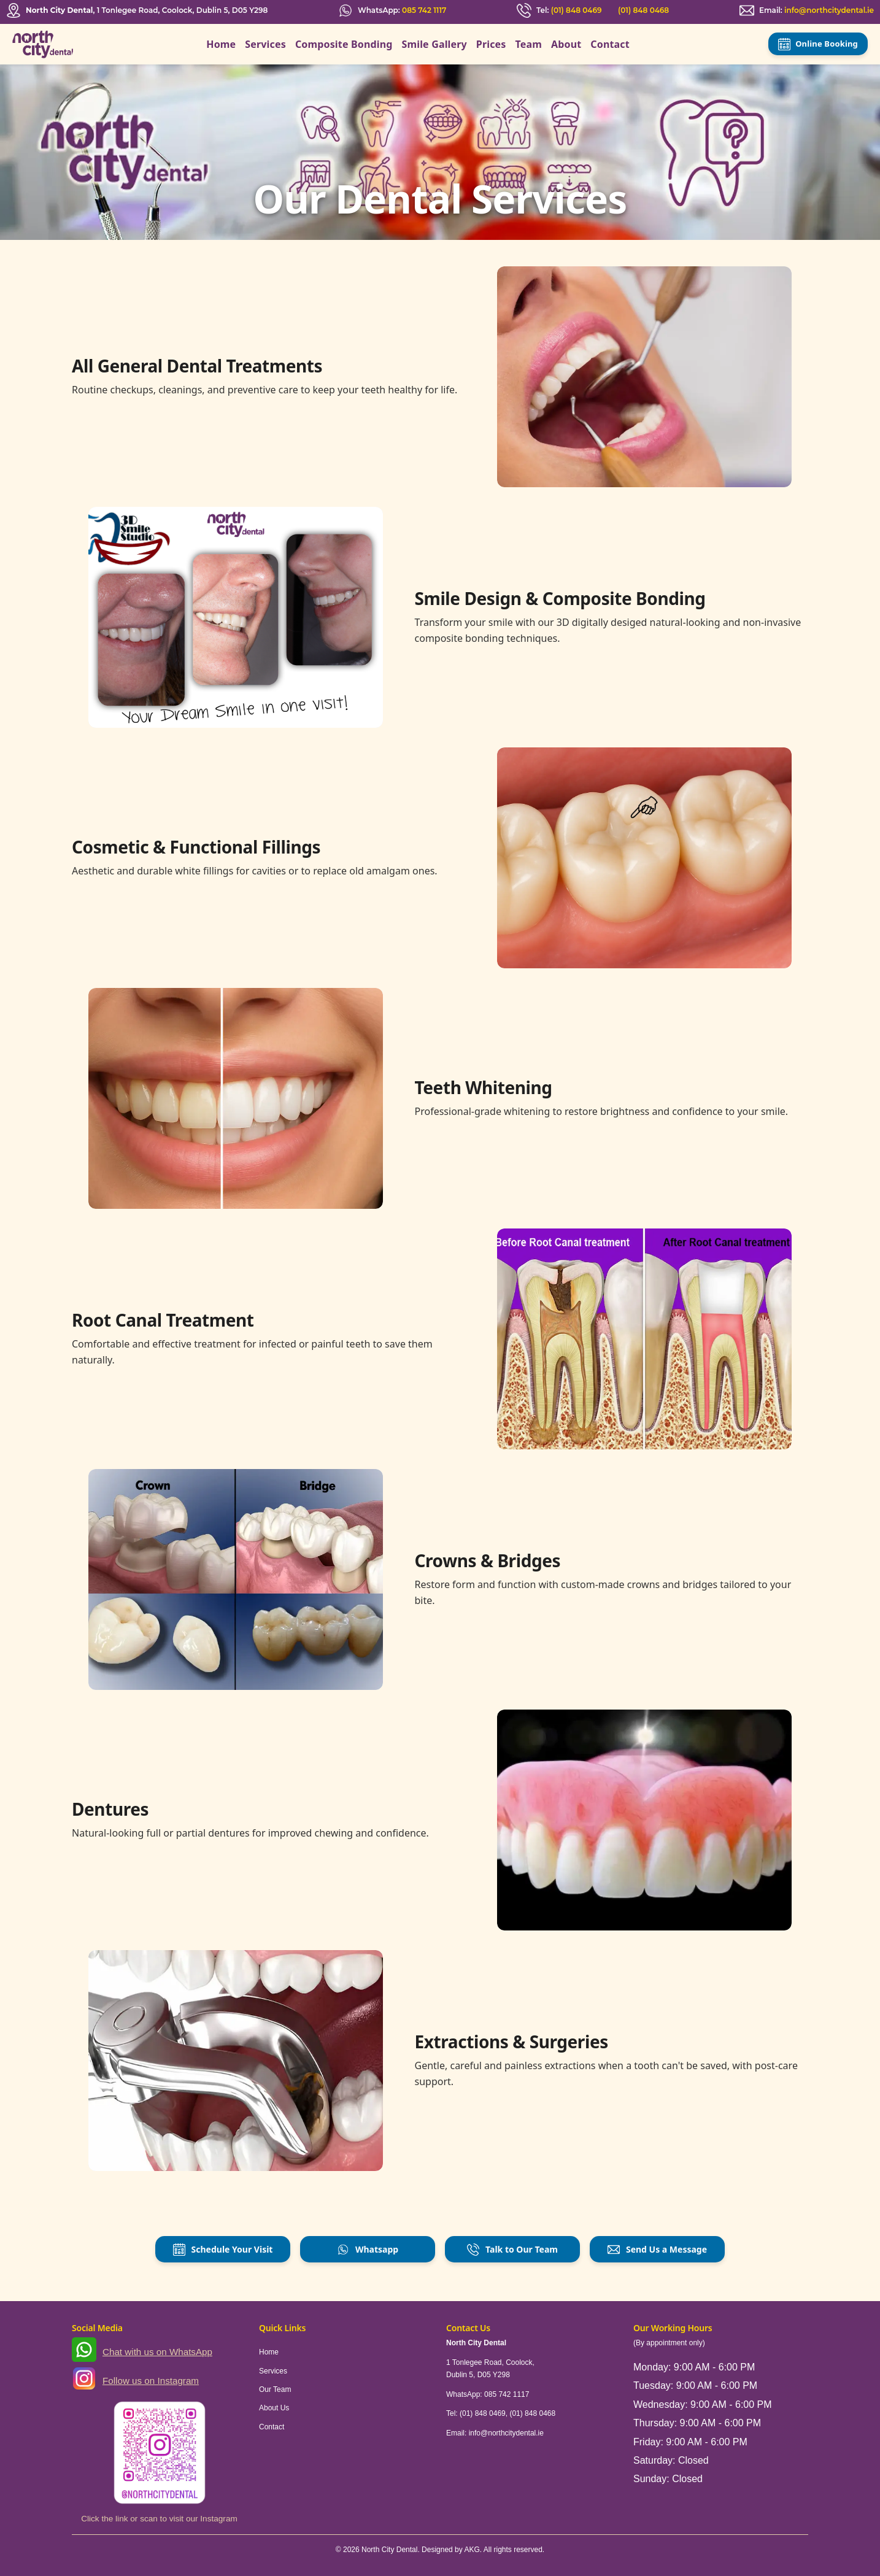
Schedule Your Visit (223, 2249)
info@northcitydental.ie (829, 10)
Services (265, 44)
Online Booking (818, 44)
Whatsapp (367, 2249)
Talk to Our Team (512, 2249)
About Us (274, 2408)
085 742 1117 (424, 10)
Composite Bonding (344, 44)
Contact (610, 44)
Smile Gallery (434, 44)
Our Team (275, 2389)
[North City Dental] (43, 44)
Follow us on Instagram (150, 2380)
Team (528, 44)
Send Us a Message (657, 2249)
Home (221, 44)
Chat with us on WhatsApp (157, 2352)
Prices (491, 44)
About (566, 44)
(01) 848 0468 (642, 10)
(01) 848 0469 (576, 10)
